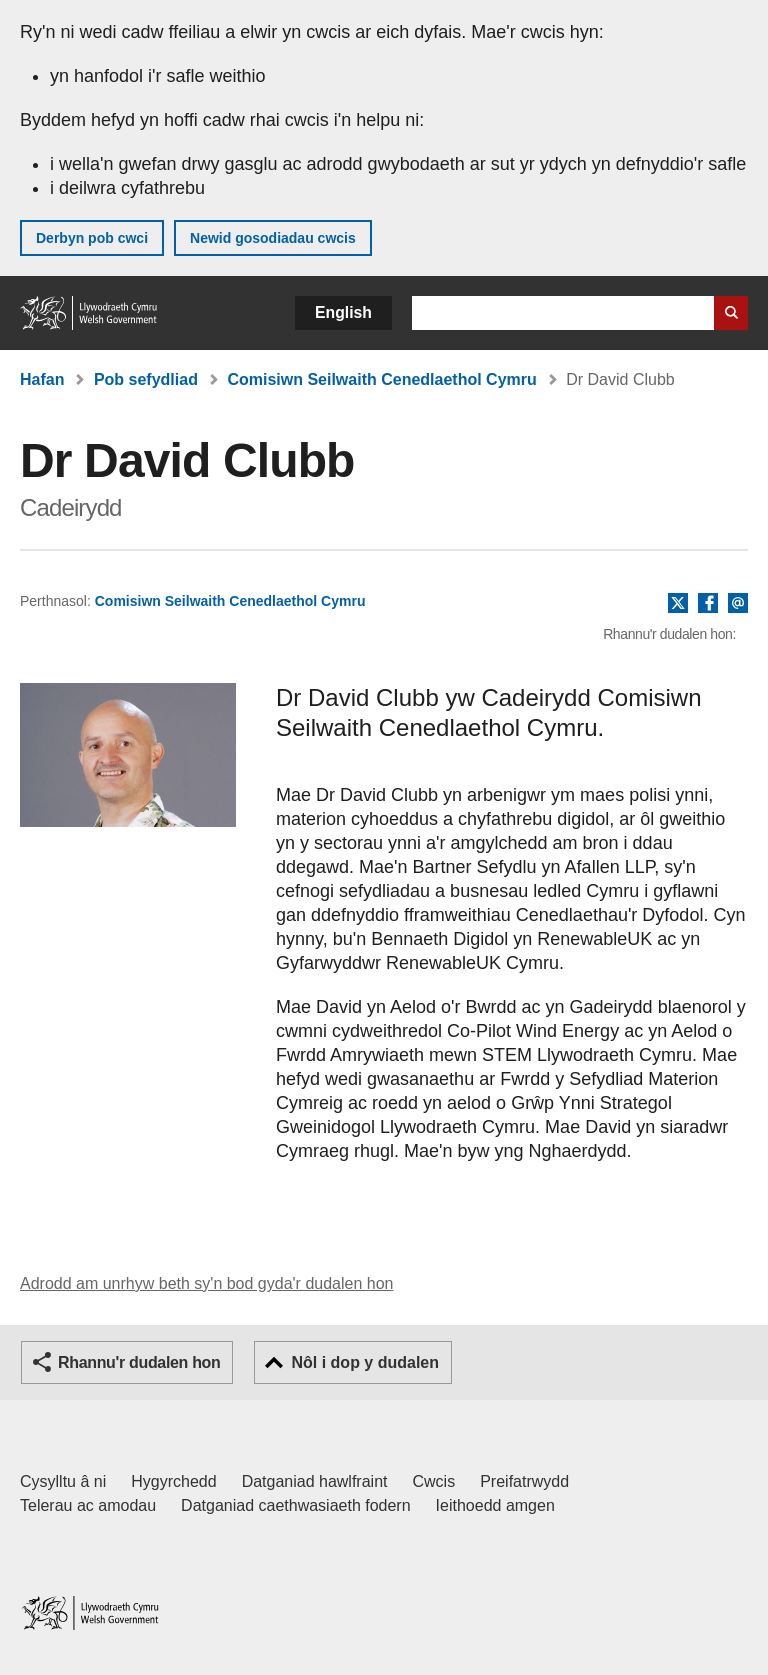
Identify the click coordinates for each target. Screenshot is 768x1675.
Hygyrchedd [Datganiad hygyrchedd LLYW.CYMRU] (173, 1481)
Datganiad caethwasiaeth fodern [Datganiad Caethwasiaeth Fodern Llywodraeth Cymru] (296, 1505)
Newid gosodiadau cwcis (273, 238)
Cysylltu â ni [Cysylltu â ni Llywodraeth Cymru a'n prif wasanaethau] (63, 1481)
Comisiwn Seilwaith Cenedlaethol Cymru (381, 379)
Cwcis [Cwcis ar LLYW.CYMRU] (434, 1481)
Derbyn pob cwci (92, 238)
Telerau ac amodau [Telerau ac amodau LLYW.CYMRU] (88, 1505)
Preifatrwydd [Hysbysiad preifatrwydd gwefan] (524, 1481)
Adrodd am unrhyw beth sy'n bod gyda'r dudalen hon (206, 1283)
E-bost (738, 604)
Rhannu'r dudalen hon (139, 1362)
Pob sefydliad (146, 379)
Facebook (708, 604)
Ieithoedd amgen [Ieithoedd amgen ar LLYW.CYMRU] (495, 1505)
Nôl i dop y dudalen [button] (365, 1362)
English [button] (343, 312)
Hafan (42, 379)
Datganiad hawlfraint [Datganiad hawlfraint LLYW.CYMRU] (315, 1481)
